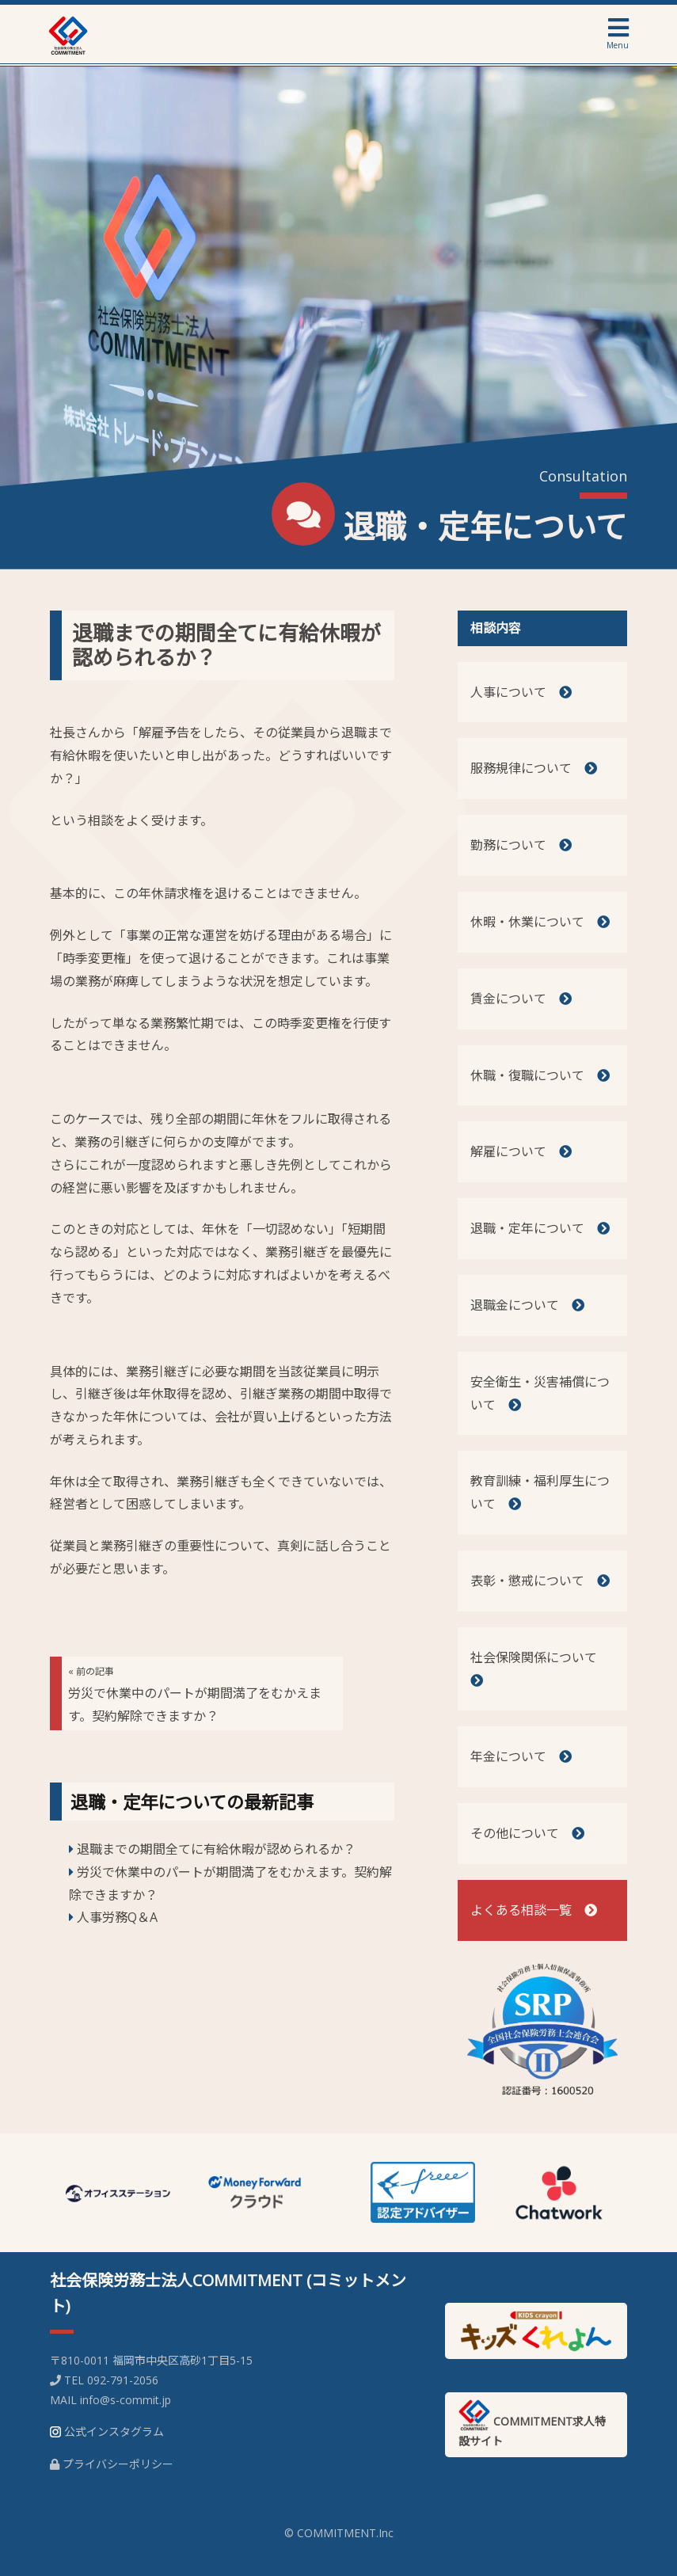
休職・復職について (540, 1075)
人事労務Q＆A (117, 1917)
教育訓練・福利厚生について (540, 1492)
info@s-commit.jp (125, 2399)
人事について (521, 692)
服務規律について (533, 768)
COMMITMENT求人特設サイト (532, 2424)
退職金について (527, 1305)
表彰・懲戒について (540, 1580)
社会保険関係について (540, 1669)
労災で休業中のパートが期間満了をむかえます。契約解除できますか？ (194, 1695)
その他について (527, 1833)
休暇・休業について (540, 921)
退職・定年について (540, 1228)
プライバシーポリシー (118, 2463)
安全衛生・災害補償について (540, 1393)
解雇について (521, 1151)
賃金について (521, 998)
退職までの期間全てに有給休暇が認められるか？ (226, 645)
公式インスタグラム (114, 2431)
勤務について (521, 845)
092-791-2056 (122, 2380)
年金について (521, 1756)
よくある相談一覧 (533, 1910)
